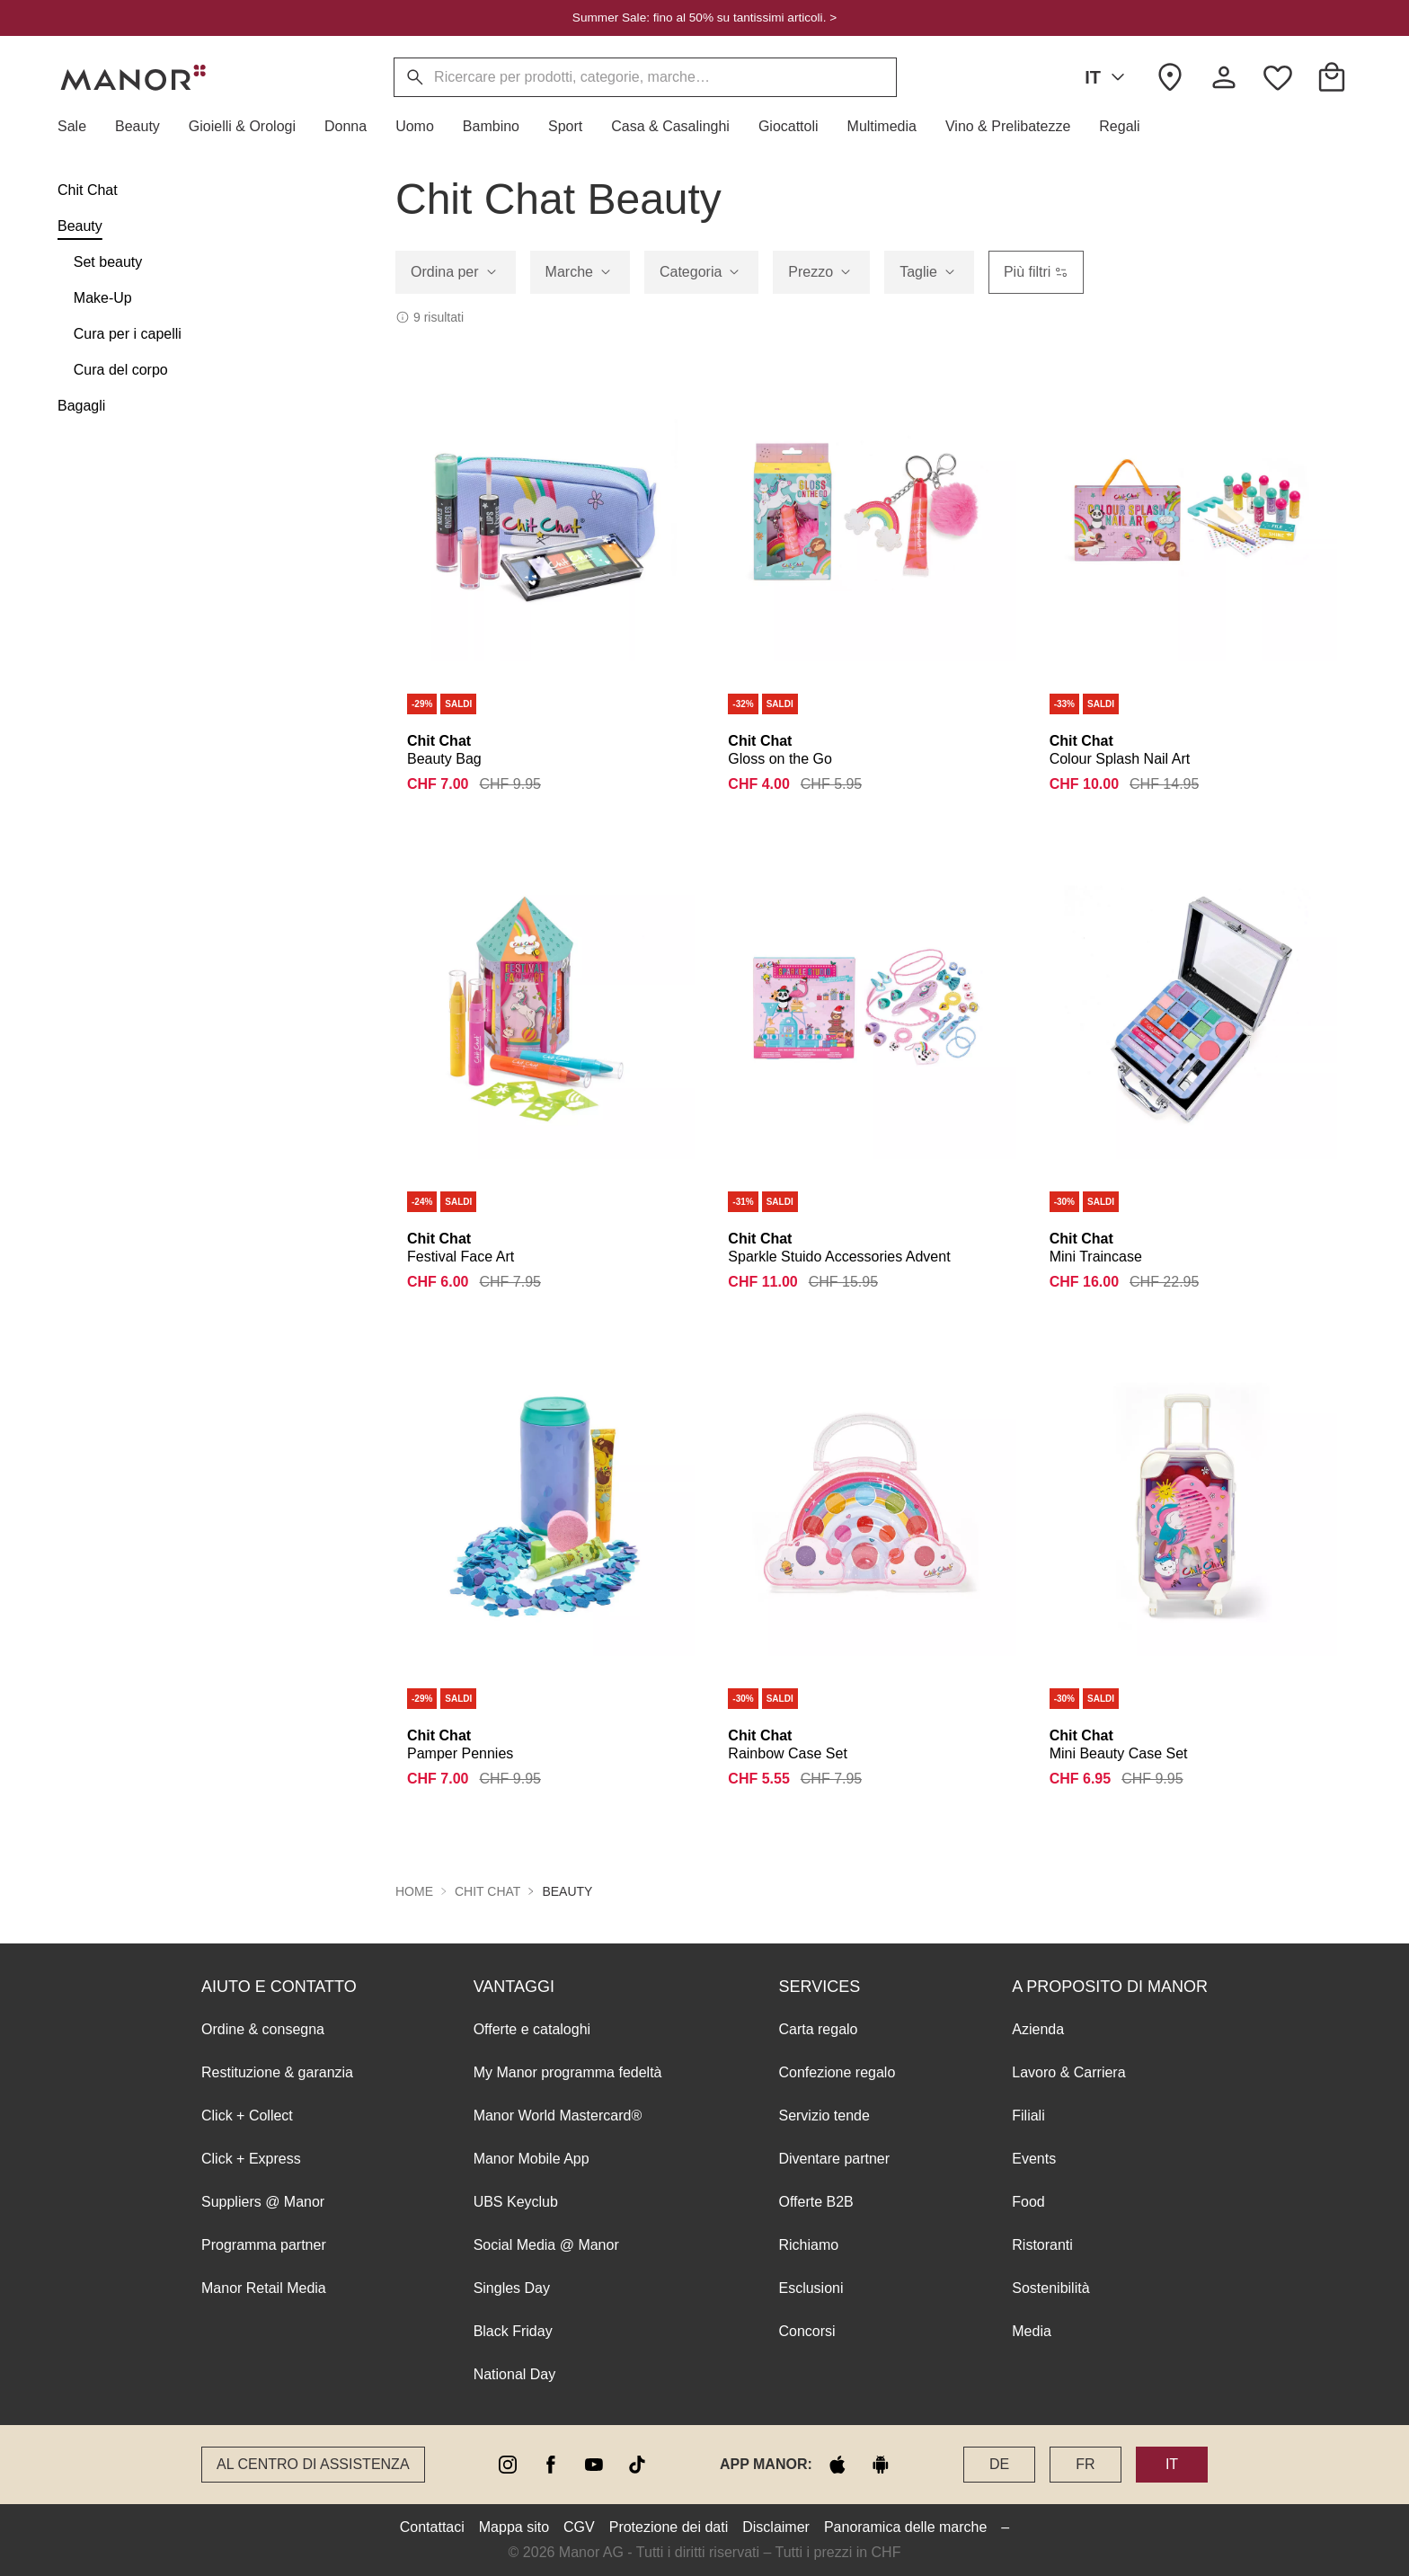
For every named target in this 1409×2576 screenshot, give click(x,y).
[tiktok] (637, 2465)
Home (414, 1891)
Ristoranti (1042, 2245)
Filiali (1028, 2115)
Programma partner (263, 2245)
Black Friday (513, 2331)
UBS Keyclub (516, 2201)
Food (1028, 2201)
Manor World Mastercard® (558, 2115)
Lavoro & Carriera (1068, 2072)
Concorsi (806, 2331)
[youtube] (594, 2465)
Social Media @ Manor (546, 2245)
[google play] (881, 2465)
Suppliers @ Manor (262, 2201)
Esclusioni (810, 2288)
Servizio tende (823, 2115)
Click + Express (251, 2158)
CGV (579, 2527)
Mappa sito (514, 2527)
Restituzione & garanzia (277, 2072)
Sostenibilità (1050, 2288)
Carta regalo (817, 2029)
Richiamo (808, 2245)
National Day (515, 2374)
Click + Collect (247, 2115)
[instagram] (508, 2465)
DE (999, 2464)
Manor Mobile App (531, 2158)
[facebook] (551, 2465)
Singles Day (512, 2288)
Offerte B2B (815, 2201)
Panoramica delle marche (905, 2527)
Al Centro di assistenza (313, 2464)
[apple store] (837, 2465)
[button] (79, 127)
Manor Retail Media (263, 2288)
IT (1108, 77)
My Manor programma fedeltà (568, 2072)
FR (1085, 2464)
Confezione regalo (836, 2072)
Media (1031, 2331)
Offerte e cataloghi (532, 2029)
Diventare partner (834, 2158)
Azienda (1038, 2029)
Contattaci (432, 2527)
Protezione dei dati (669, 2527)
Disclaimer (776, 2527)
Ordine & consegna (262, 2029)
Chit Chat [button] (487, 1891)
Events (1034, 2158)
